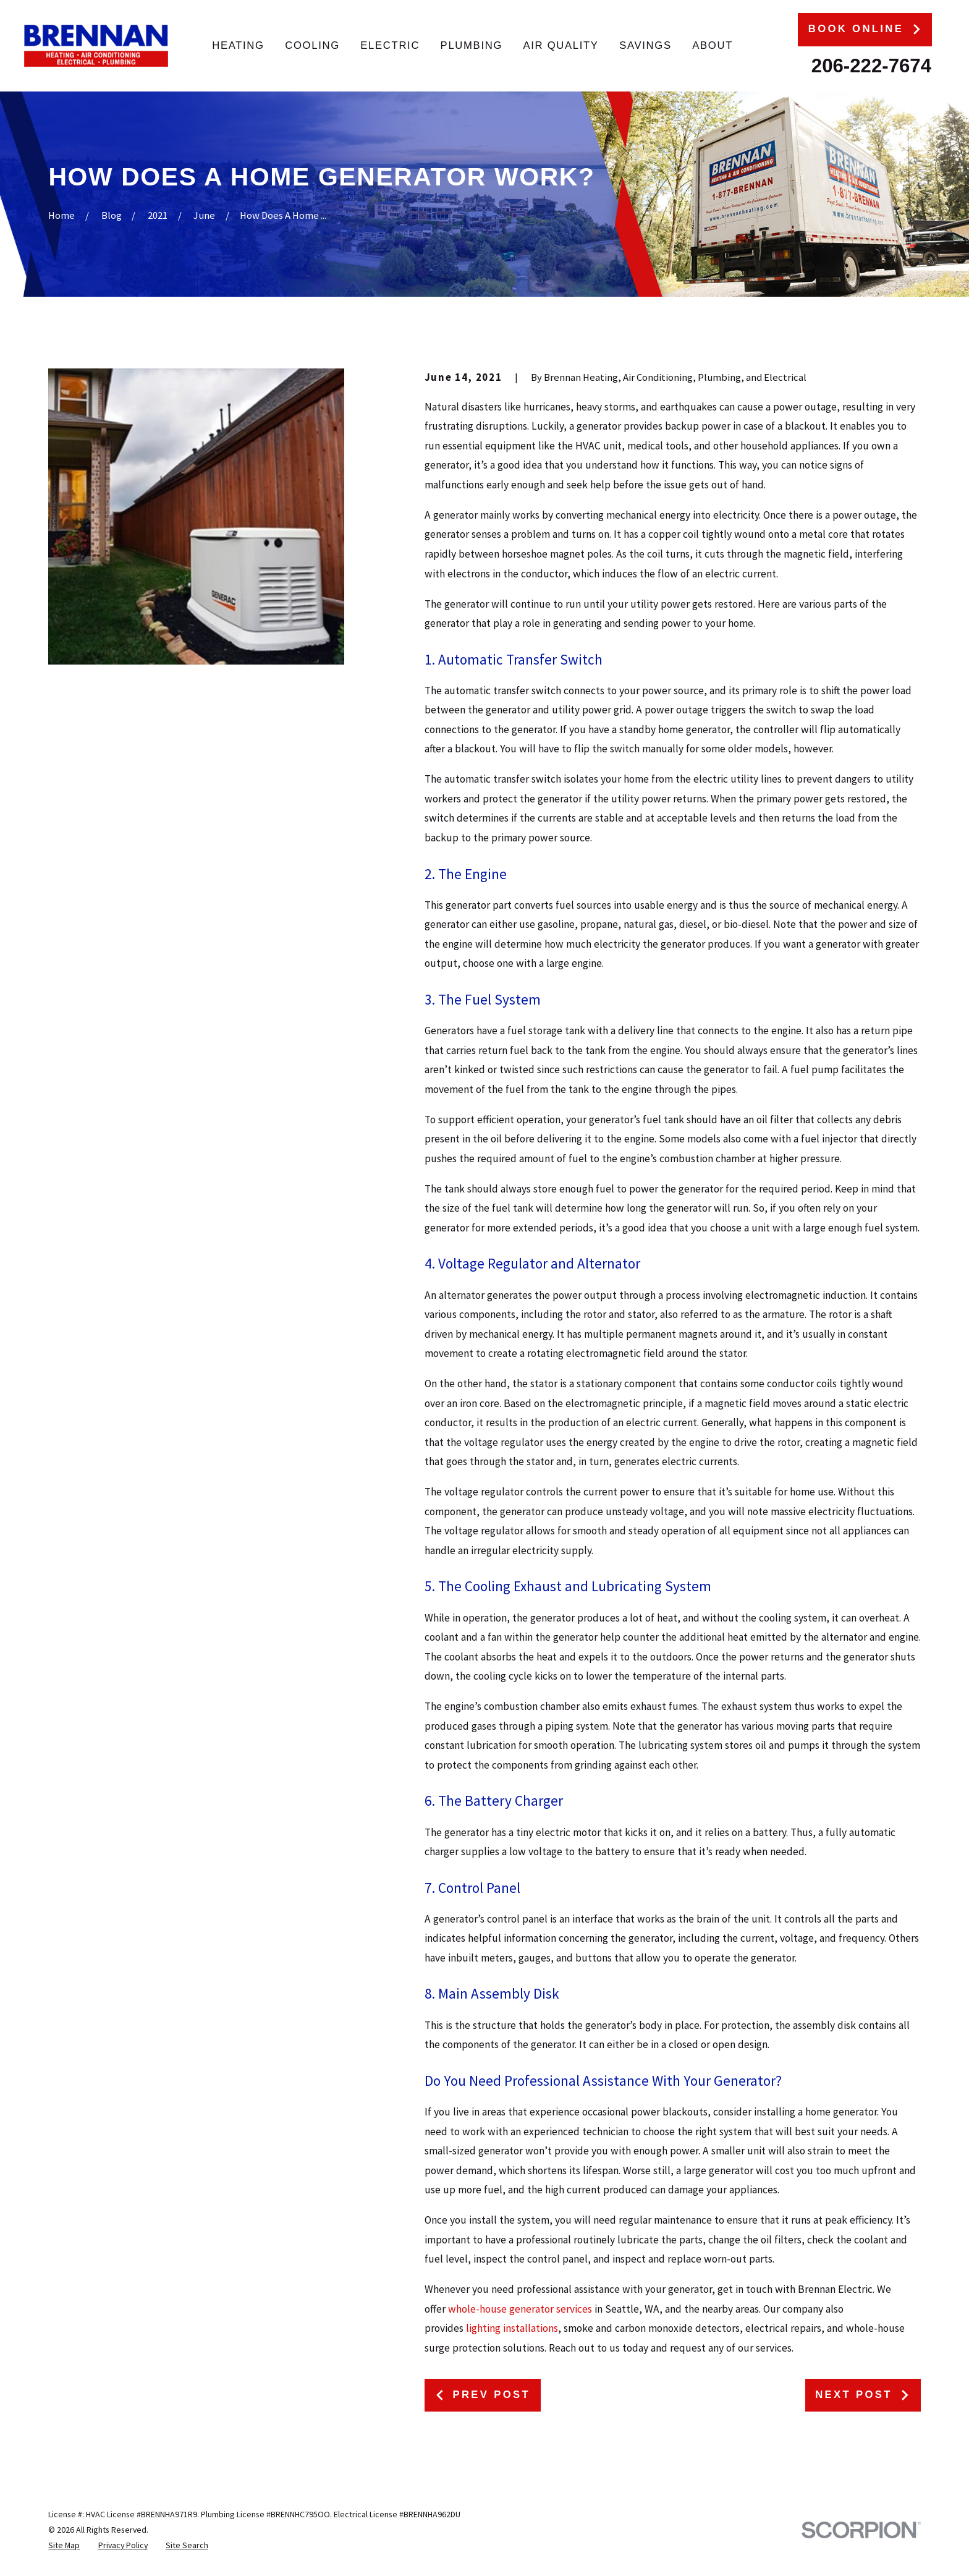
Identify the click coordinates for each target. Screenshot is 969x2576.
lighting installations (512, 2328)
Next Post (862, 2394)
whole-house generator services (520, 2309)
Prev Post (482, 2394)
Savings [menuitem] (645, 45)
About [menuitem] (712, 45)
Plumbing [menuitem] (471, 45)
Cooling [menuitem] (312, 45)
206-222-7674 (871, 66)
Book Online (865, 29)
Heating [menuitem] (238, 45)
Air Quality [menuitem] (561, 45)
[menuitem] (64, 2545)
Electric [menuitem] (390, 45)
